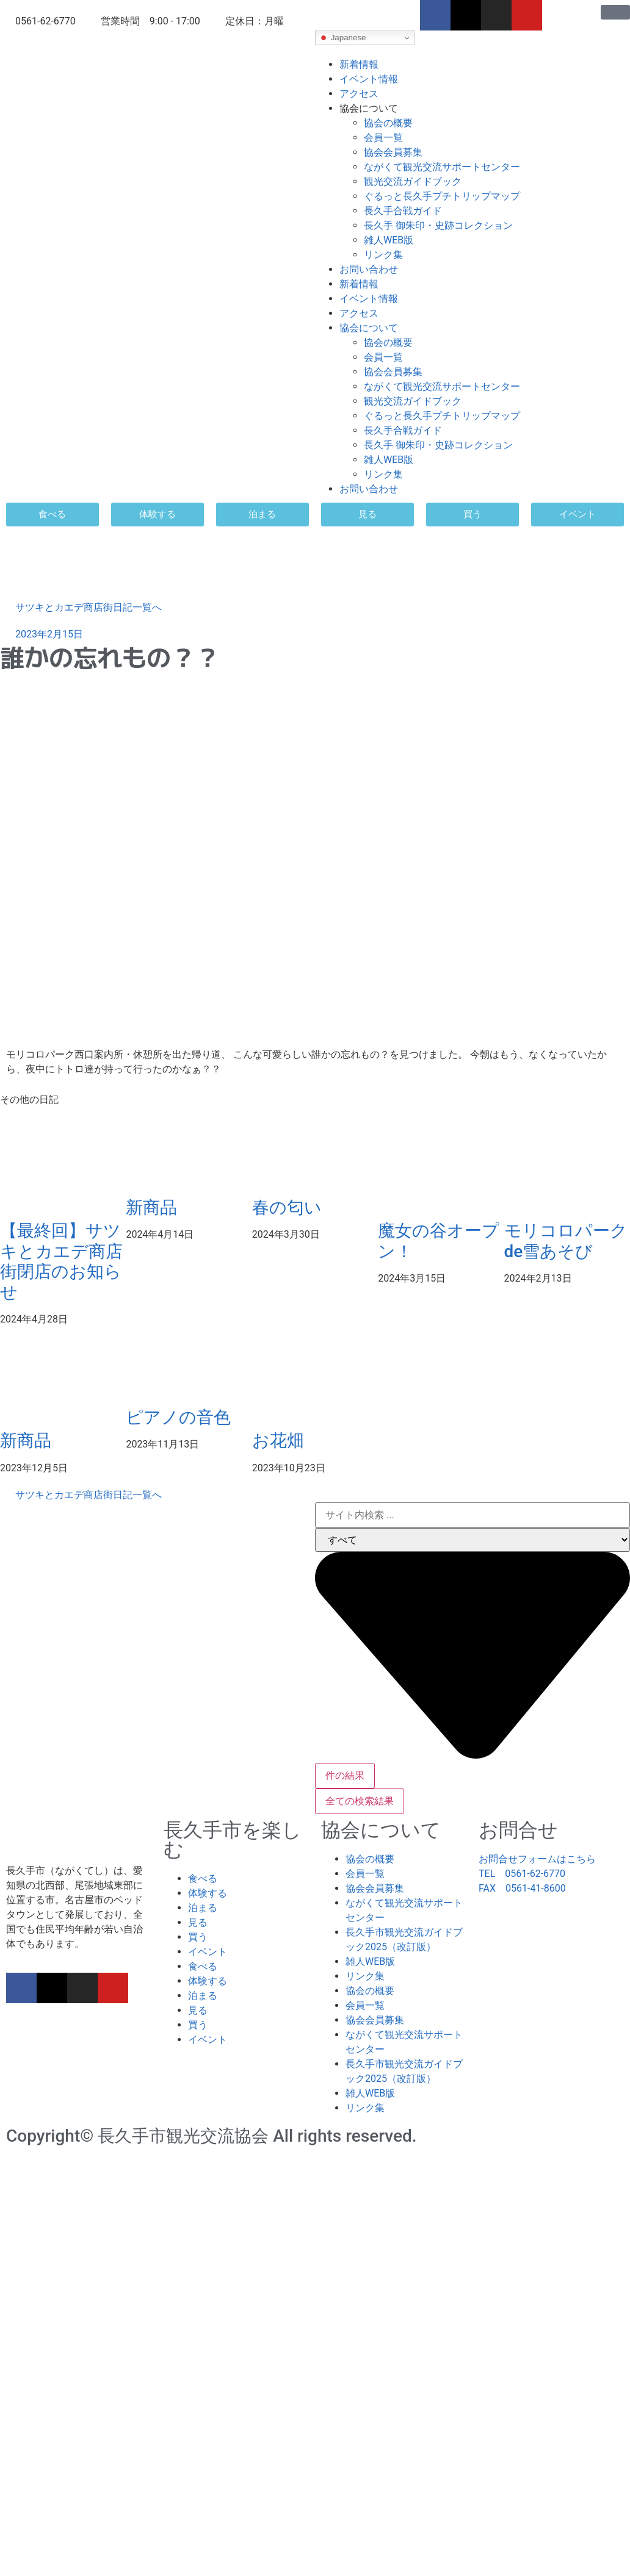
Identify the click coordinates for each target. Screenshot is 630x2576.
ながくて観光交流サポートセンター (442, 167)
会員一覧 (383, 137)
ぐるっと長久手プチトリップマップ (442, 196)
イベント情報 (368, 79)
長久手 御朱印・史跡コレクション (438, 225)
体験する (207, 1893)
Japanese (342, 38)
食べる (202, 1878)
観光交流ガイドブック (413, 181)
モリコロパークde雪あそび (566, 1241)
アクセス (358, 93)
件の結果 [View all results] (344, 1775)
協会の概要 (388, 123)
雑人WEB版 (388, 240)
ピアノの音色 (178, 1417)
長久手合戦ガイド (403, 211)
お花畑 (278, 1440)
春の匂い (287, 1207)
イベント (207, 1951)
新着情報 (358, 64)
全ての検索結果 (359, 1801)
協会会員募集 (393, 152)
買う (198, 1937)
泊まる (202, 1908)
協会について (368, 108)
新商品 (151, 1207)
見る (198, 1922)
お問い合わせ (368, 269)
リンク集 (383, 254)
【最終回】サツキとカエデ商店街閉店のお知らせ (61, 1261)
